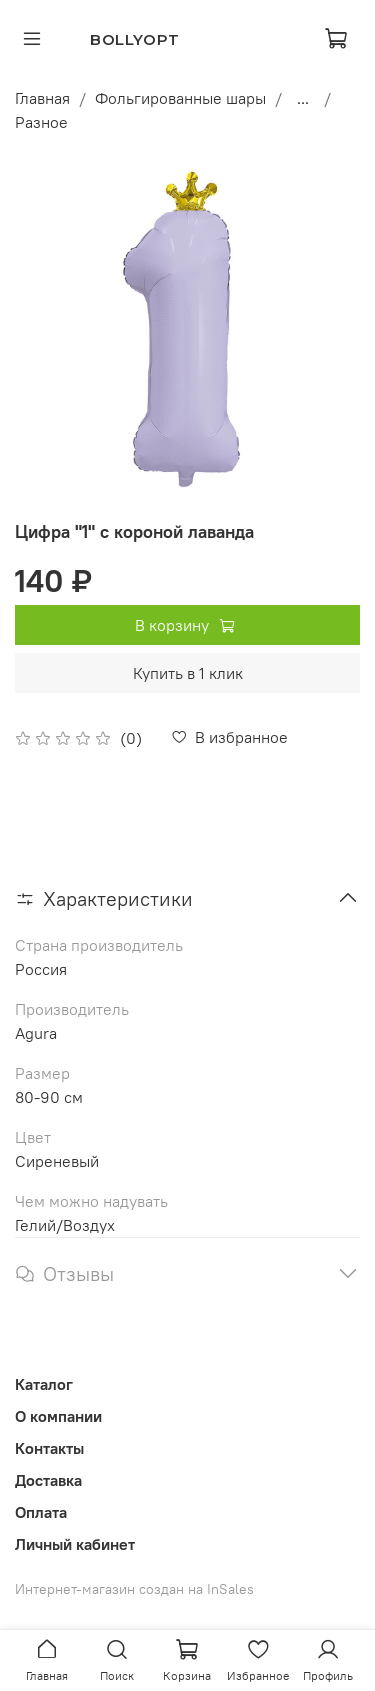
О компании (58, 1416)
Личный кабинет (75, 1544)
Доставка (48, 1480)
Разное (41, 122)
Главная (42, 98)
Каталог (44, 1384)
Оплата (41, 1512)
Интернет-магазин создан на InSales (134, 1589)
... (303, 98)
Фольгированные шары (180, 98)
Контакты (49, 1448)
